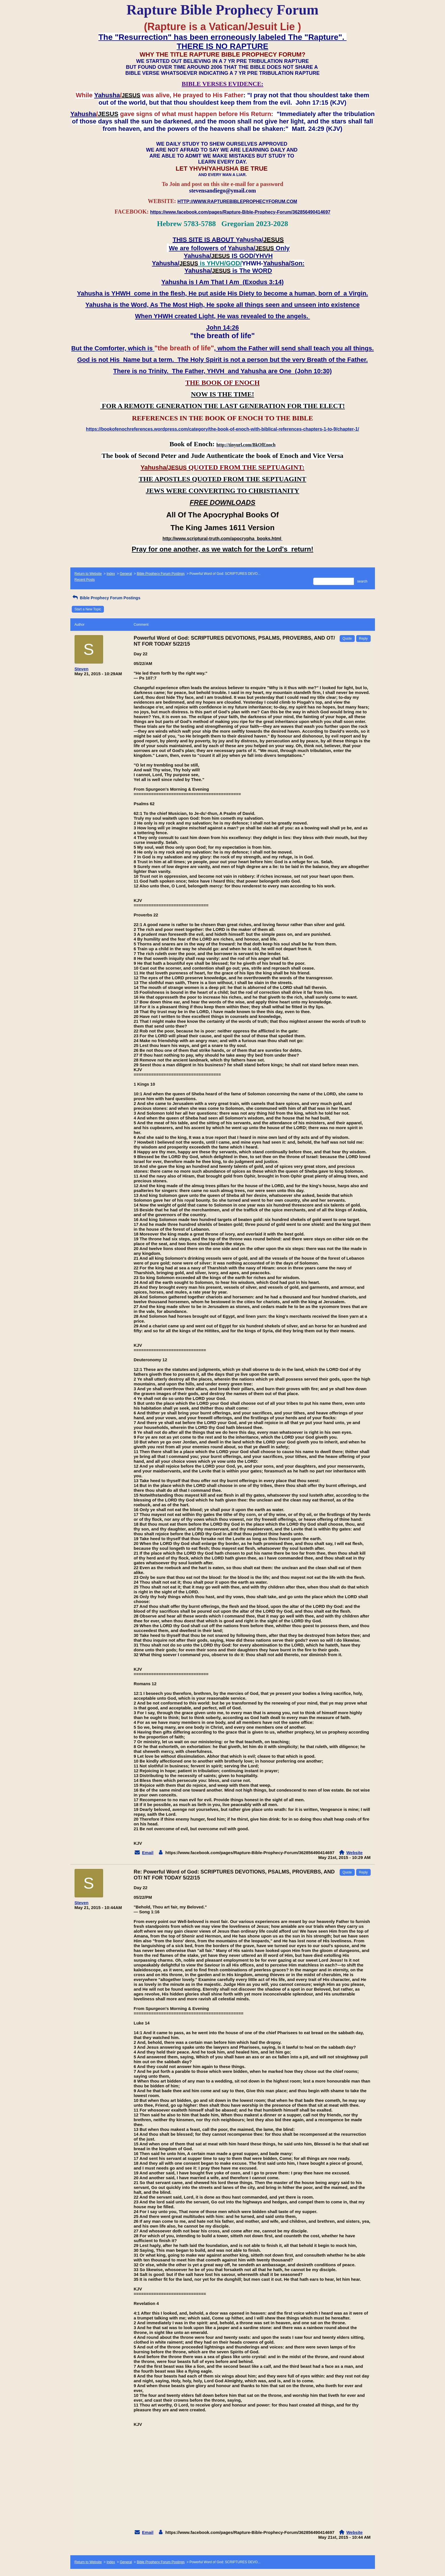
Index (110, 574)
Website (354, 1852)
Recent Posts (85, 580)
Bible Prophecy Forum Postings (160, 574)
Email (147, 1852)
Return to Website (88, 574)
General (126, 574)
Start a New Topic (88, 609)
